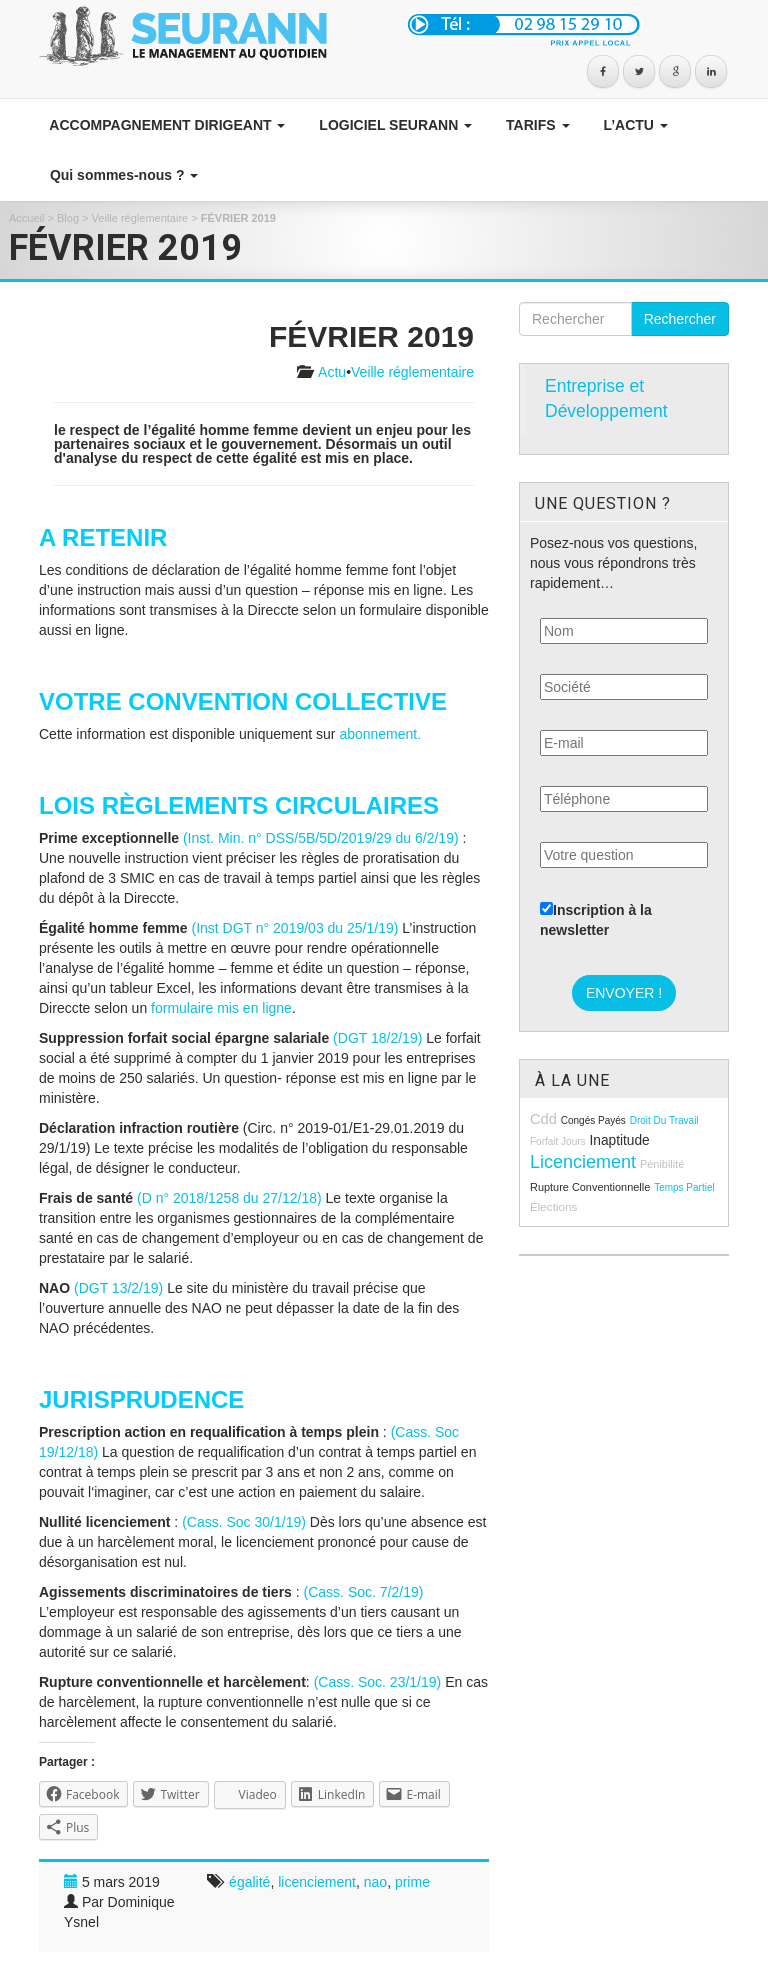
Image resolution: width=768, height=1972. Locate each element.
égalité (249, 1882)
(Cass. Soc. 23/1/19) (378, 1682)
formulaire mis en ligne (221, 1008)
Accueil (26, 218)
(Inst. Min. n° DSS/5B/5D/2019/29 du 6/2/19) (321, 838)
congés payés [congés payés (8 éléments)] (593, 1120)
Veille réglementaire (140, 218)
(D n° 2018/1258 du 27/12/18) (229, 1198)
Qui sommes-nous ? (122, 175)
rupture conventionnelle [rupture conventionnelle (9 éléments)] (590, 1187)
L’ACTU (634, 125)
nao (375, 1882)
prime (412, 1882)
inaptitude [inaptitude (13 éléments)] (619, 1140)
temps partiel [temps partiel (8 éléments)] (684, 1187)
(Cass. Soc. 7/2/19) (364, 1592)
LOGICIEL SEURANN (393, 125)
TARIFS (535, 125)
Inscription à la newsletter (596, 920)
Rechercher (680, 319)
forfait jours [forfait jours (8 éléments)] (558, 1141)
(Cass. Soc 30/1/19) (244, 1522)
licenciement (317, 1882)
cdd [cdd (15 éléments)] (543, 1119)
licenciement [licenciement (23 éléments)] (583, 1162)
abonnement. (380, 734)
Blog (68, 218)
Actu (332, 372)
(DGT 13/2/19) (118, 1288)
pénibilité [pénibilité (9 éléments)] (662, 1164)
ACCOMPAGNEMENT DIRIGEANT (165, 125)
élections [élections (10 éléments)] (553, 1206)
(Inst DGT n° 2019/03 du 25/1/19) (295, 928)
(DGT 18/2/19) (377, 1038)
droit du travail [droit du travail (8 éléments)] (664, 1120)
